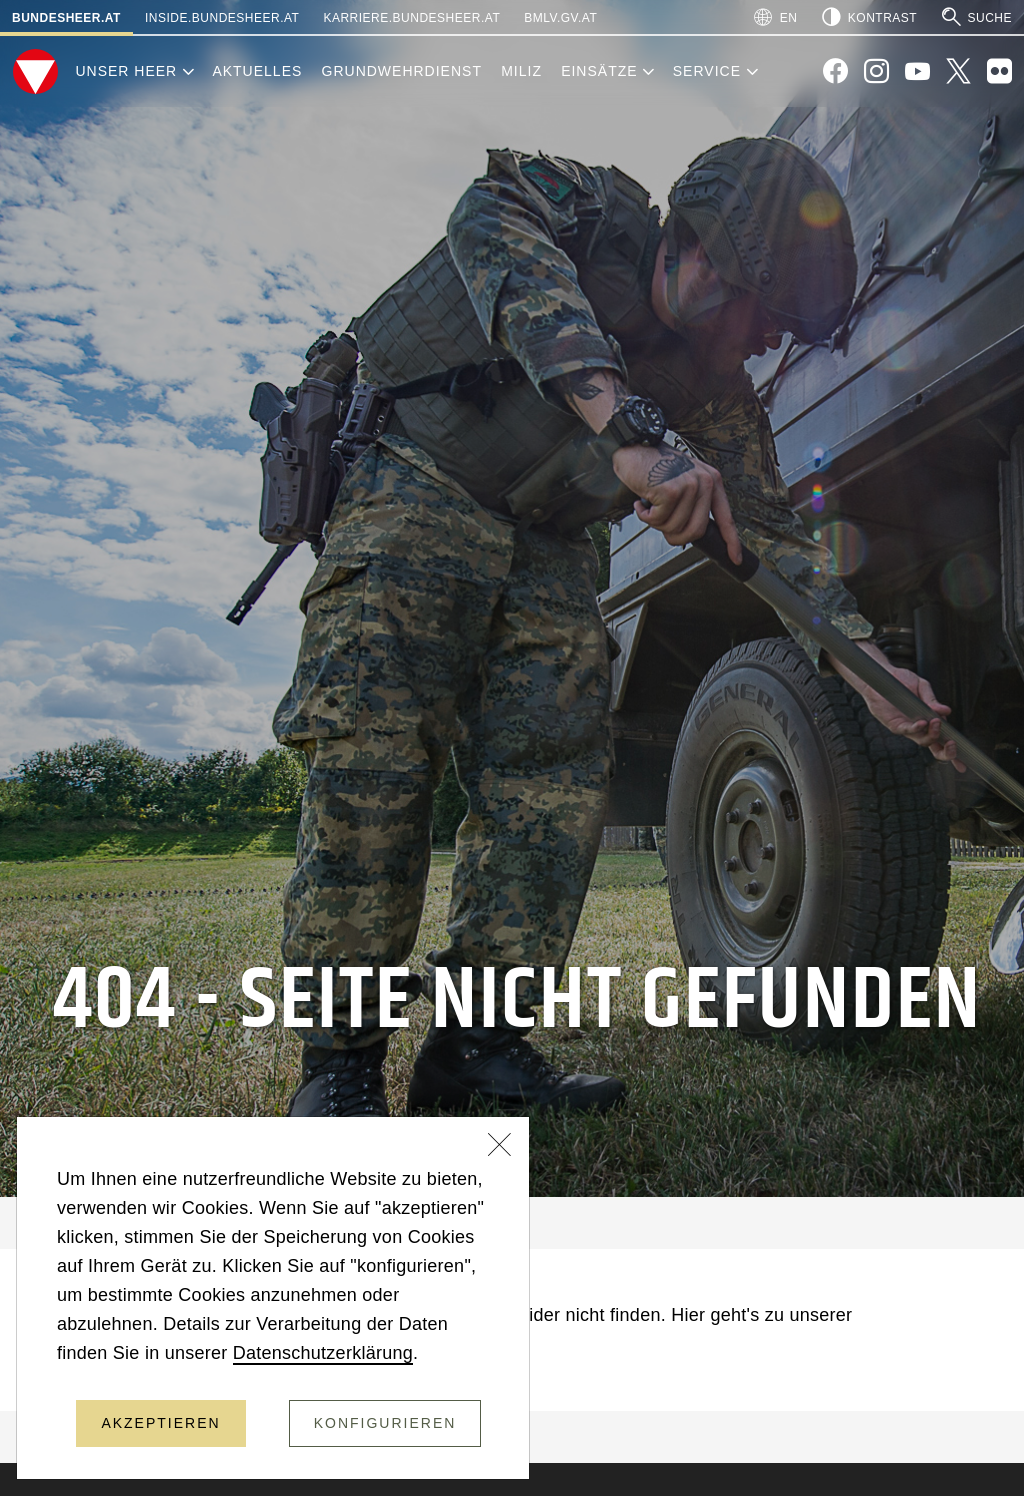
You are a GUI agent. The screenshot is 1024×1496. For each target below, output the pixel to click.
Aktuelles (257, 71)
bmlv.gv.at (560, 18)
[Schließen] (500, 1147)
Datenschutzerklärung (323, 1353)
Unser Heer (126, 71)
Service (707, 71)
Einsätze (599, 71)
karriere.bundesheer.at (411, 18)
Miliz (521, 71)
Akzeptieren (160, 1423)
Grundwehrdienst (402, 71)
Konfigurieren (385, 1423)
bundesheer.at (66, 18)
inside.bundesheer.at (222, 18)
